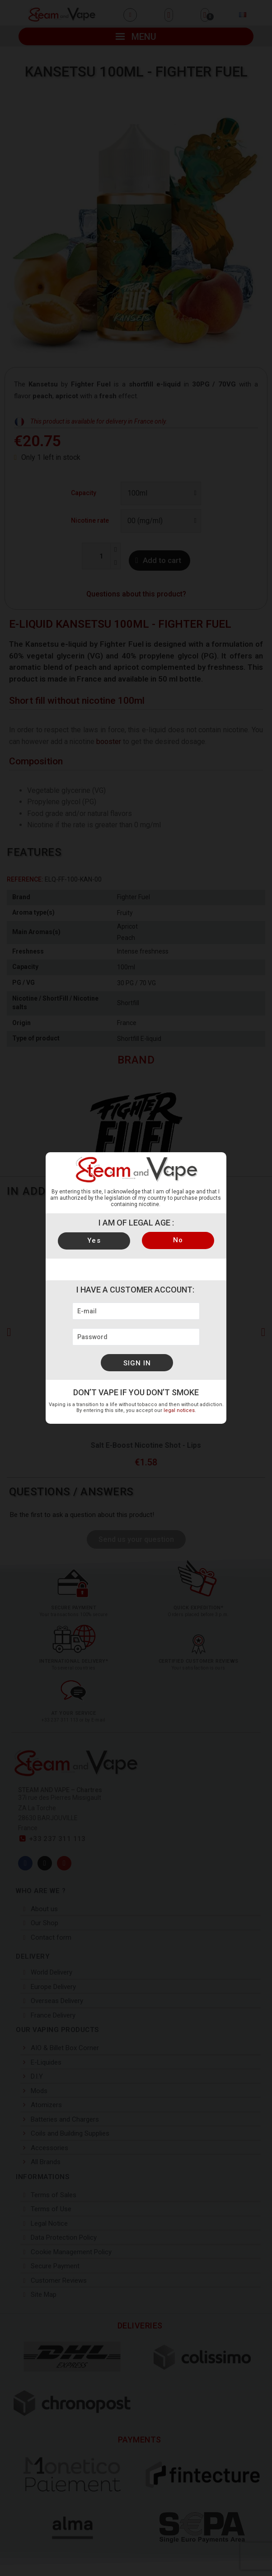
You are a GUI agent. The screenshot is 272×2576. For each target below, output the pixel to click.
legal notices (179, 1410)
